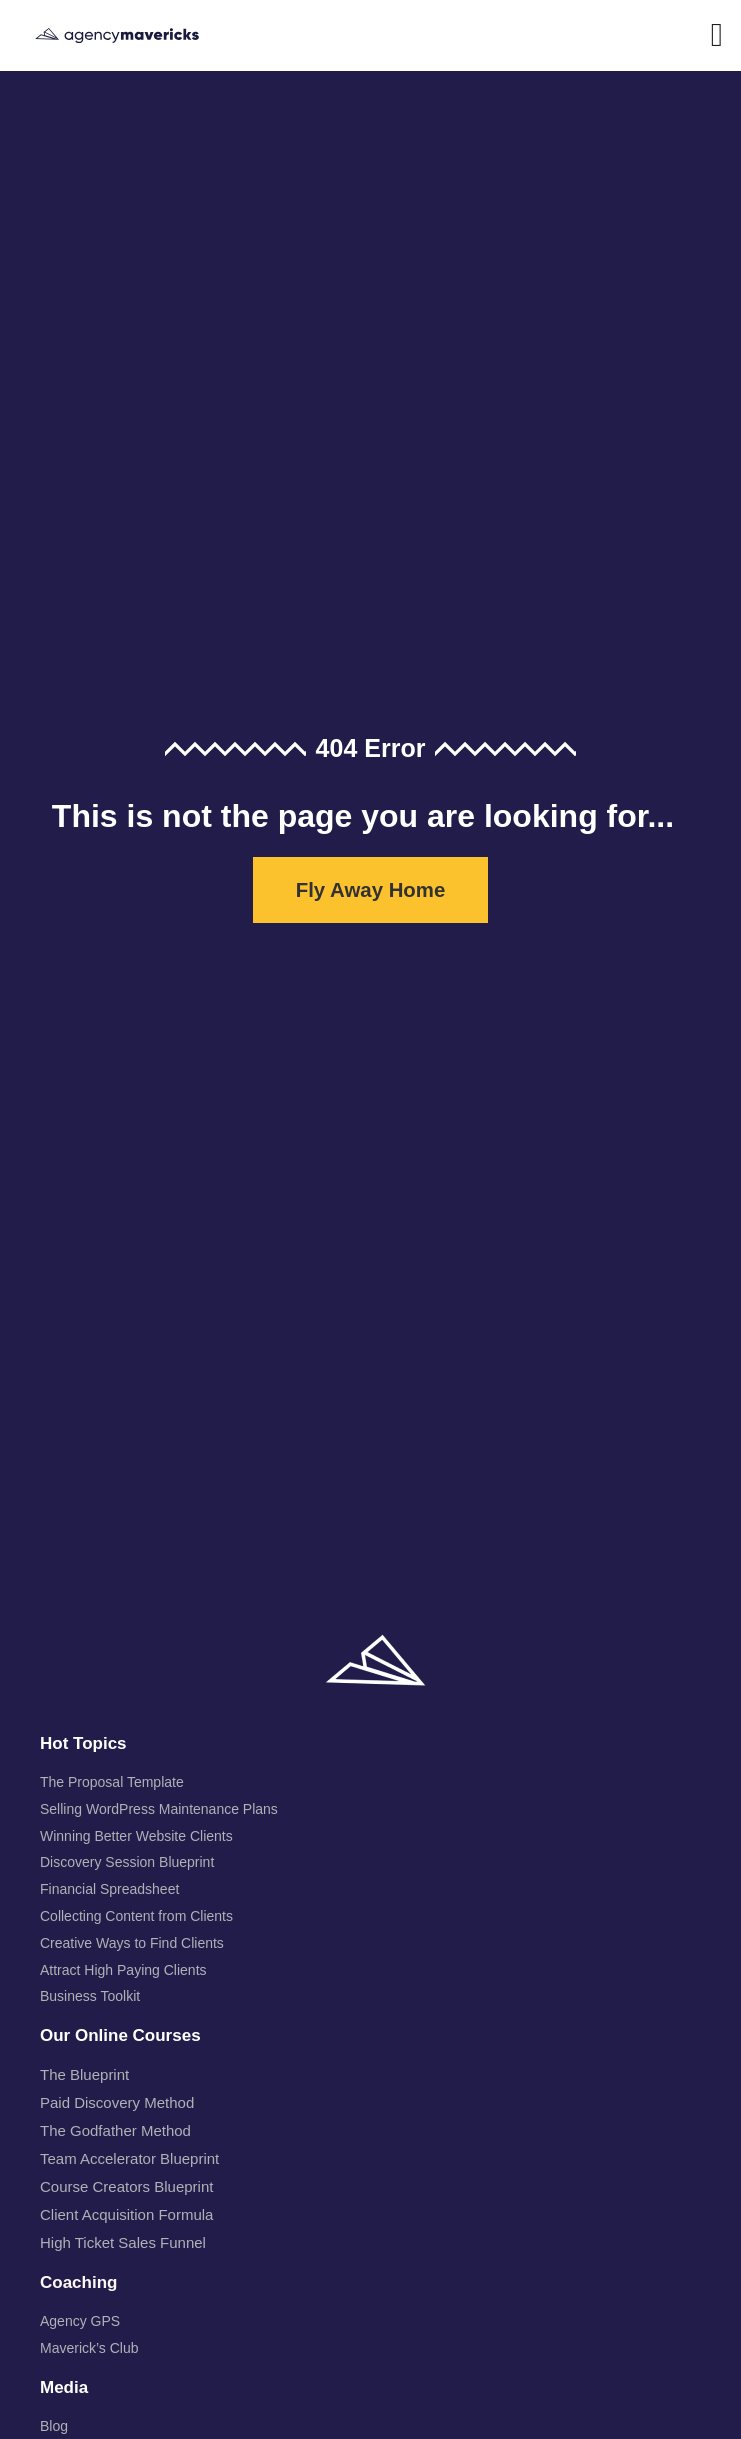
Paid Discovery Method (117, 2102)
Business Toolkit (90, 1996)
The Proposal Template (112, 1782)
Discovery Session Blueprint (127, 1862)
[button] (716, 36)
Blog (54, 2426)
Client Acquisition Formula (126, 2214)
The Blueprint (84, 2074)
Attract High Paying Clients (123, 1970)
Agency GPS (80, 2321)
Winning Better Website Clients (136, 1836)
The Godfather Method (115, 2130)
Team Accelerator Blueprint (129, 2158)
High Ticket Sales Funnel (123, 2242)
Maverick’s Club (89, 2348)
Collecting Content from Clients (136, 1916)
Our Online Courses (120, 2035)
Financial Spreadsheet (109, 1889)
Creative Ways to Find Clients (132, 1943)
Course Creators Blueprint (126, 2186)
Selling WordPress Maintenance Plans (159, 1809)
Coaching (78, 2282)
